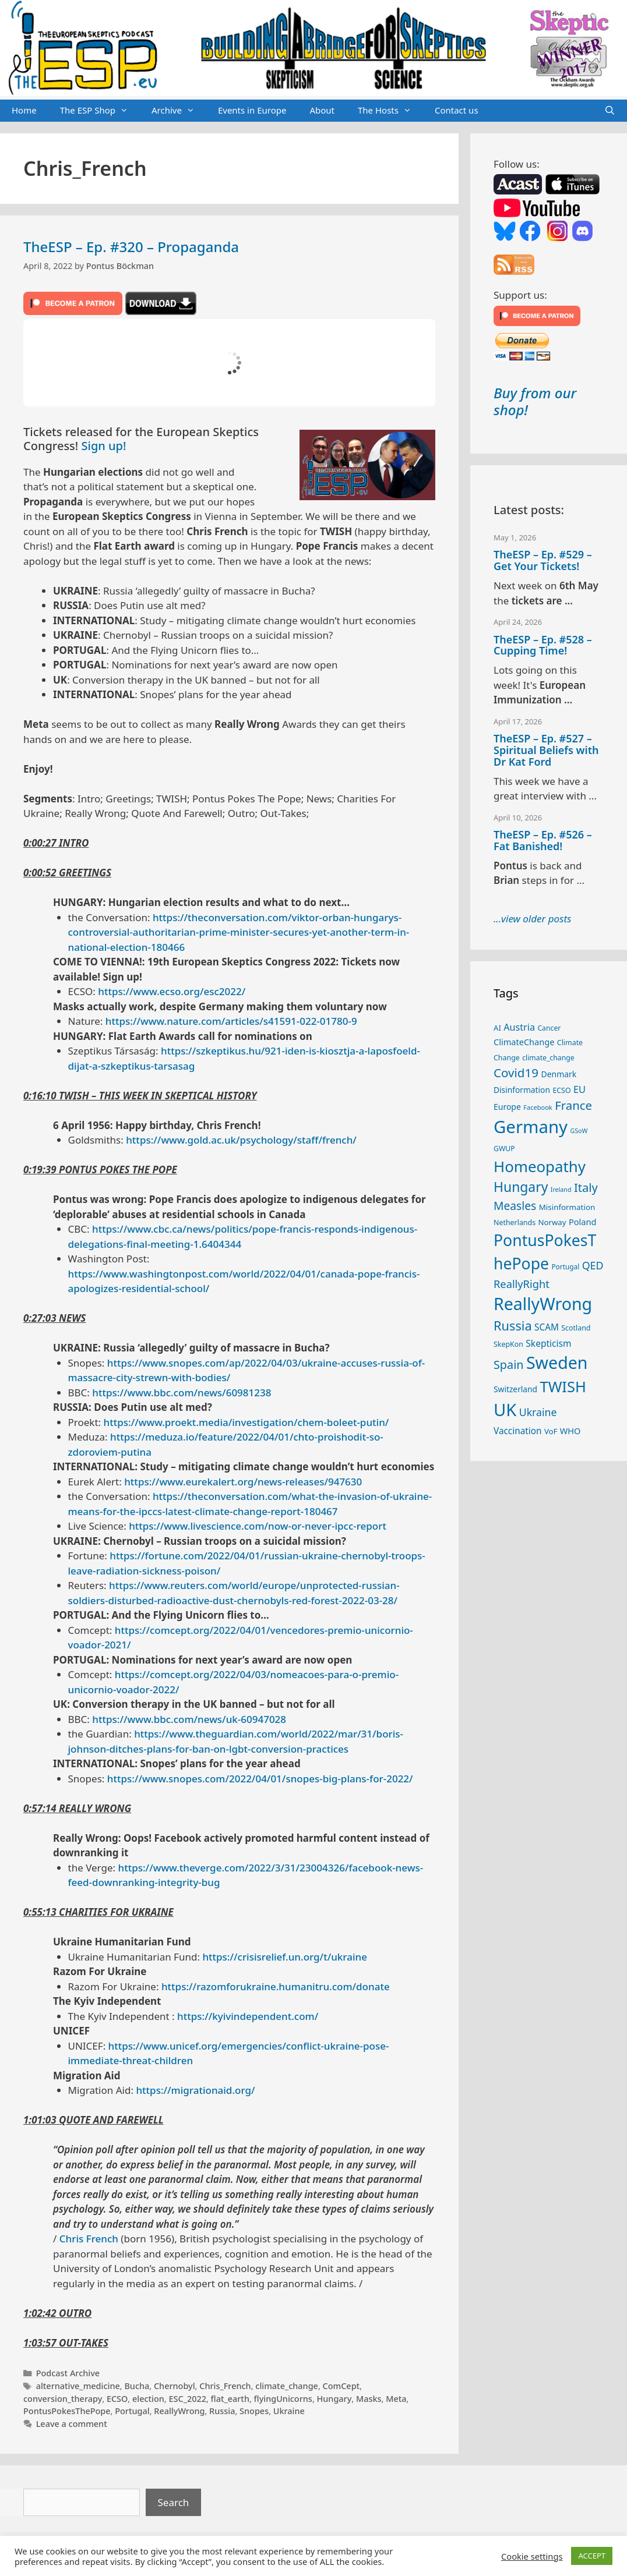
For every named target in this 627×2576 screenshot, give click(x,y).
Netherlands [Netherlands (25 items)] (515, 1222)
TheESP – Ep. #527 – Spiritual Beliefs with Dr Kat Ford (546, 750)
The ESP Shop (100, 111)
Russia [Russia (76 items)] (513, 1325)
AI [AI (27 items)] (497, 1027)
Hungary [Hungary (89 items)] (521, 1187)
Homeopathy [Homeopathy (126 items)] (540, 1166)
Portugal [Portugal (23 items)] (565, 1266)
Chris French (88, 2238)
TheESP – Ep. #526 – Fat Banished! (543, 840)
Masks (369, 2398)
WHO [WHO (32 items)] (570, 1430)
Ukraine (289, 2410)
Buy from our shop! (535, 401)
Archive (179, 111)
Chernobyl (174, 2385)
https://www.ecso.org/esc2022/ (171, 991)
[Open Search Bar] (610, 111)
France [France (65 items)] (573, 1105)
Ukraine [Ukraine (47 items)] (538, 1412)
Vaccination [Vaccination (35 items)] (517, 1430)
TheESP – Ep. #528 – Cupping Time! (543, 645)
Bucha (136, 2385)
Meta (396, 2398)
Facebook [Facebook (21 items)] (537, 1107)
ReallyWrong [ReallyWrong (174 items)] (543, 1303)
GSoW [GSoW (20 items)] (578, 1131)
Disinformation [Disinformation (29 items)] (522, 1089)
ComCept (341, 2385)
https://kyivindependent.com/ (247, 2016)
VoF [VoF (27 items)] (550, 1431)
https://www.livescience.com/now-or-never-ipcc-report (257, 1526)
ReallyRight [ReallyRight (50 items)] (521, 1283)
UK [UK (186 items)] (505, 1409)
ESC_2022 (187, 2398)
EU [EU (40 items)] (579, 1089)
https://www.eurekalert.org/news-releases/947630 (243, 1481)
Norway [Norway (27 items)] (552, 1222)
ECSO (117, 2398)
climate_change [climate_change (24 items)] (548, 1058)
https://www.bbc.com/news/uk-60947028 (189, 1719)
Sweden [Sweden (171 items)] (557, 1362)
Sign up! (104, 446)
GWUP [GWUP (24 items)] (504, 1148)
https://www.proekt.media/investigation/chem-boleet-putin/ (246, 1422)
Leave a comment (71, 2423)
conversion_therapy (62, 2398)
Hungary (334, 2398)
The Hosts (390, 111)
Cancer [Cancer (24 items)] (549, 1028)
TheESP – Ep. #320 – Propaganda (131, 246)
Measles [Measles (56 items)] (515, 1205)
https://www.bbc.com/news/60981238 (181, 1392)
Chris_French (225, 2385)
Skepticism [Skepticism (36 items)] (548, 1343)
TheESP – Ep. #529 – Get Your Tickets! (543, 560)
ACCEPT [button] (591, 2555)
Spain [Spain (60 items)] (509, 1364)
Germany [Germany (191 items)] (531, 1126)
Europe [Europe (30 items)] (507, 1106)
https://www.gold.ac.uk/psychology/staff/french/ (241, 1140)
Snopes (254, 2410)
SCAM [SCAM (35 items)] (546, 1327)
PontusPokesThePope (67, 2410)
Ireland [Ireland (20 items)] (561, 1190)
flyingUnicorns (283, 2398)
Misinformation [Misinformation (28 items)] (567, 1207)
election (148, 2398)
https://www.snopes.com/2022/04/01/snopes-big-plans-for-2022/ (260, 1778)
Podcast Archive (68, 2373)
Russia (222, 2410)
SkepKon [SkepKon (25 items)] (508, 1344)
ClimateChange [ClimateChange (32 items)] (524, 1042)
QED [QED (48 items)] (593, 1265)
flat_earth (230, 2398)
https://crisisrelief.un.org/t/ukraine (284, 1956)
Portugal (132, 2410)
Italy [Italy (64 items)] (586, 1187)
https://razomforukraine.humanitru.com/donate (275, 1986)
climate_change (286, 2385)
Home (24, 110)
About (321, 110)
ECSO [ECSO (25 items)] (561, 1090)
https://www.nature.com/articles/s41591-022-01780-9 (231, 1021)
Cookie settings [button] (531, 2556)
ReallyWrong (179, 2410)
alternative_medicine (78, 2385)
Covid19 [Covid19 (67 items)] (516, 1072)
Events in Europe (252, 110)
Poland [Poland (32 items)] (582, 1221)
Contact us (456, 110)
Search (173, 2502)
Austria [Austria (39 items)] (519, 1027)
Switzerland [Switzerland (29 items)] (515, 1389)
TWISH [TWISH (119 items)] (563, 1386)
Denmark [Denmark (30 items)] (558, 1074)
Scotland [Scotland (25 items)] (575, 1328)
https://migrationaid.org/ (195, 2090)
